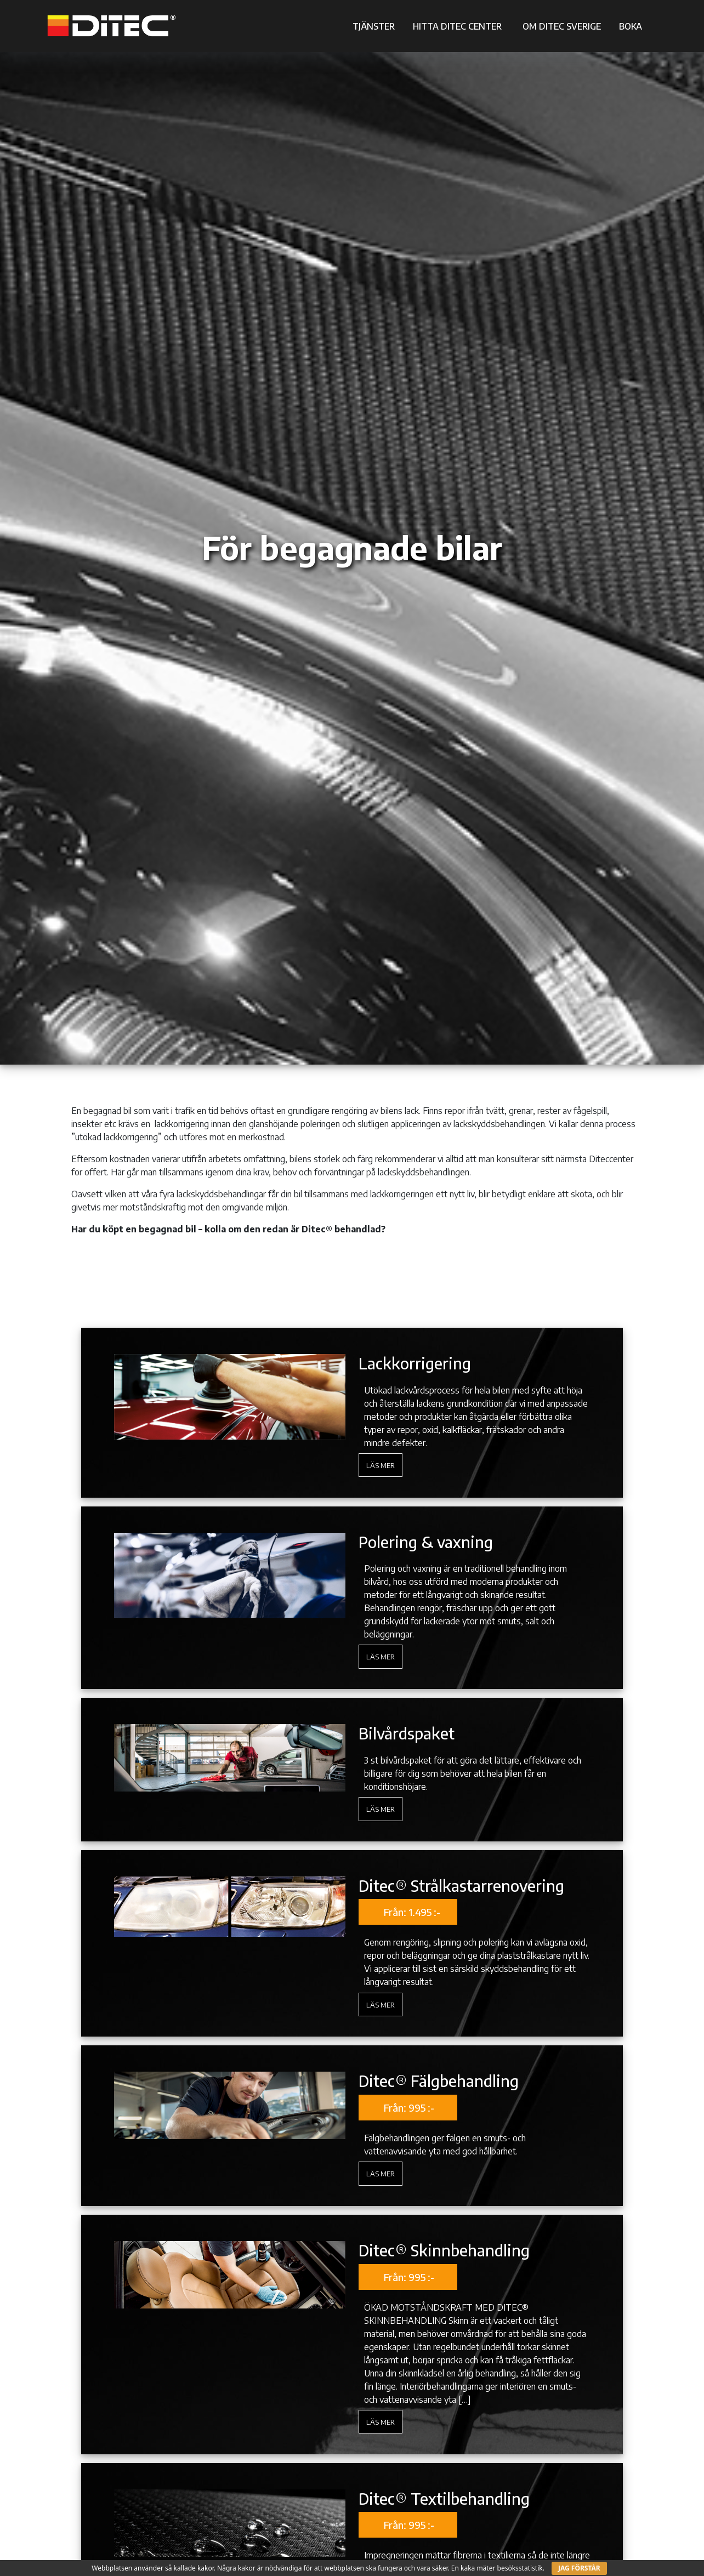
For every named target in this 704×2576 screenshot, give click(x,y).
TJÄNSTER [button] (374, 26)
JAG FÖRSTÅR (579, 2568)
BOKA (630, 26)
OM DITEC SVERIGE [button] (562, 26)
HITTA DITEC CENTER (457, 26)
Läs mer (380, 1465)
